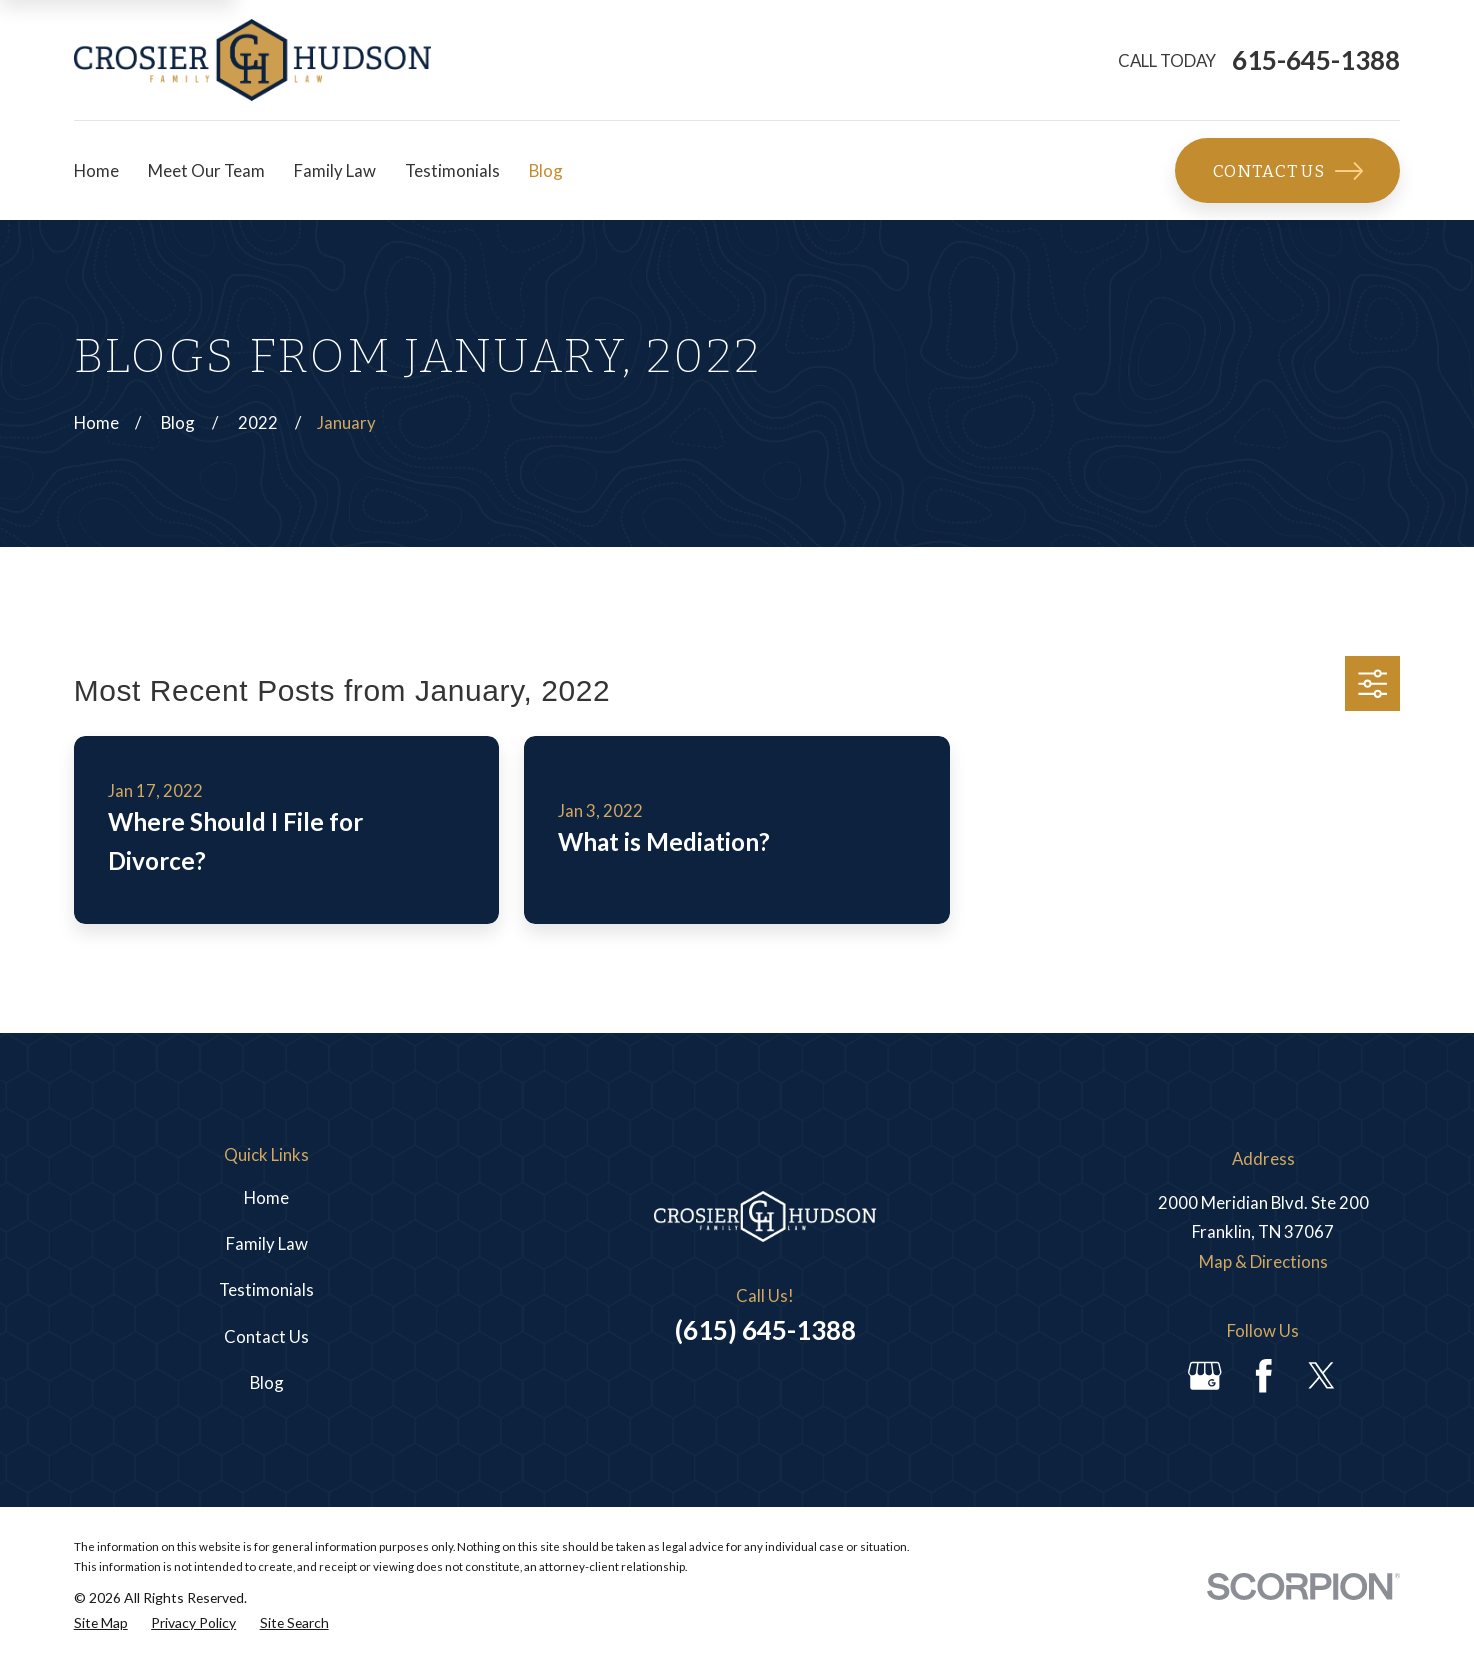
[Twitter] (1322, 1376)
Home (266, 1197)
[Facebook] (1264, 1376)
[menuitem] (101, 1623)
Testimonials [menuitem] (452, 170)
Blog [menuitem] (546, 170)
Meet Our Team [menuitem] (206, 170)
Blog (267, 1382)
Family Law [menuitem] (335, 170)
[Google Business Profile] (1205, 1376)
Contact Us (1288, 171)
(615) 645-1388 (765, 1330)
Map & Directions (1263, 1261)
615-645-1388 (1316, 60)
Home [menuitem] (96, 170)
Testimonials (266, 1289)
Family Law (267, 1243)
